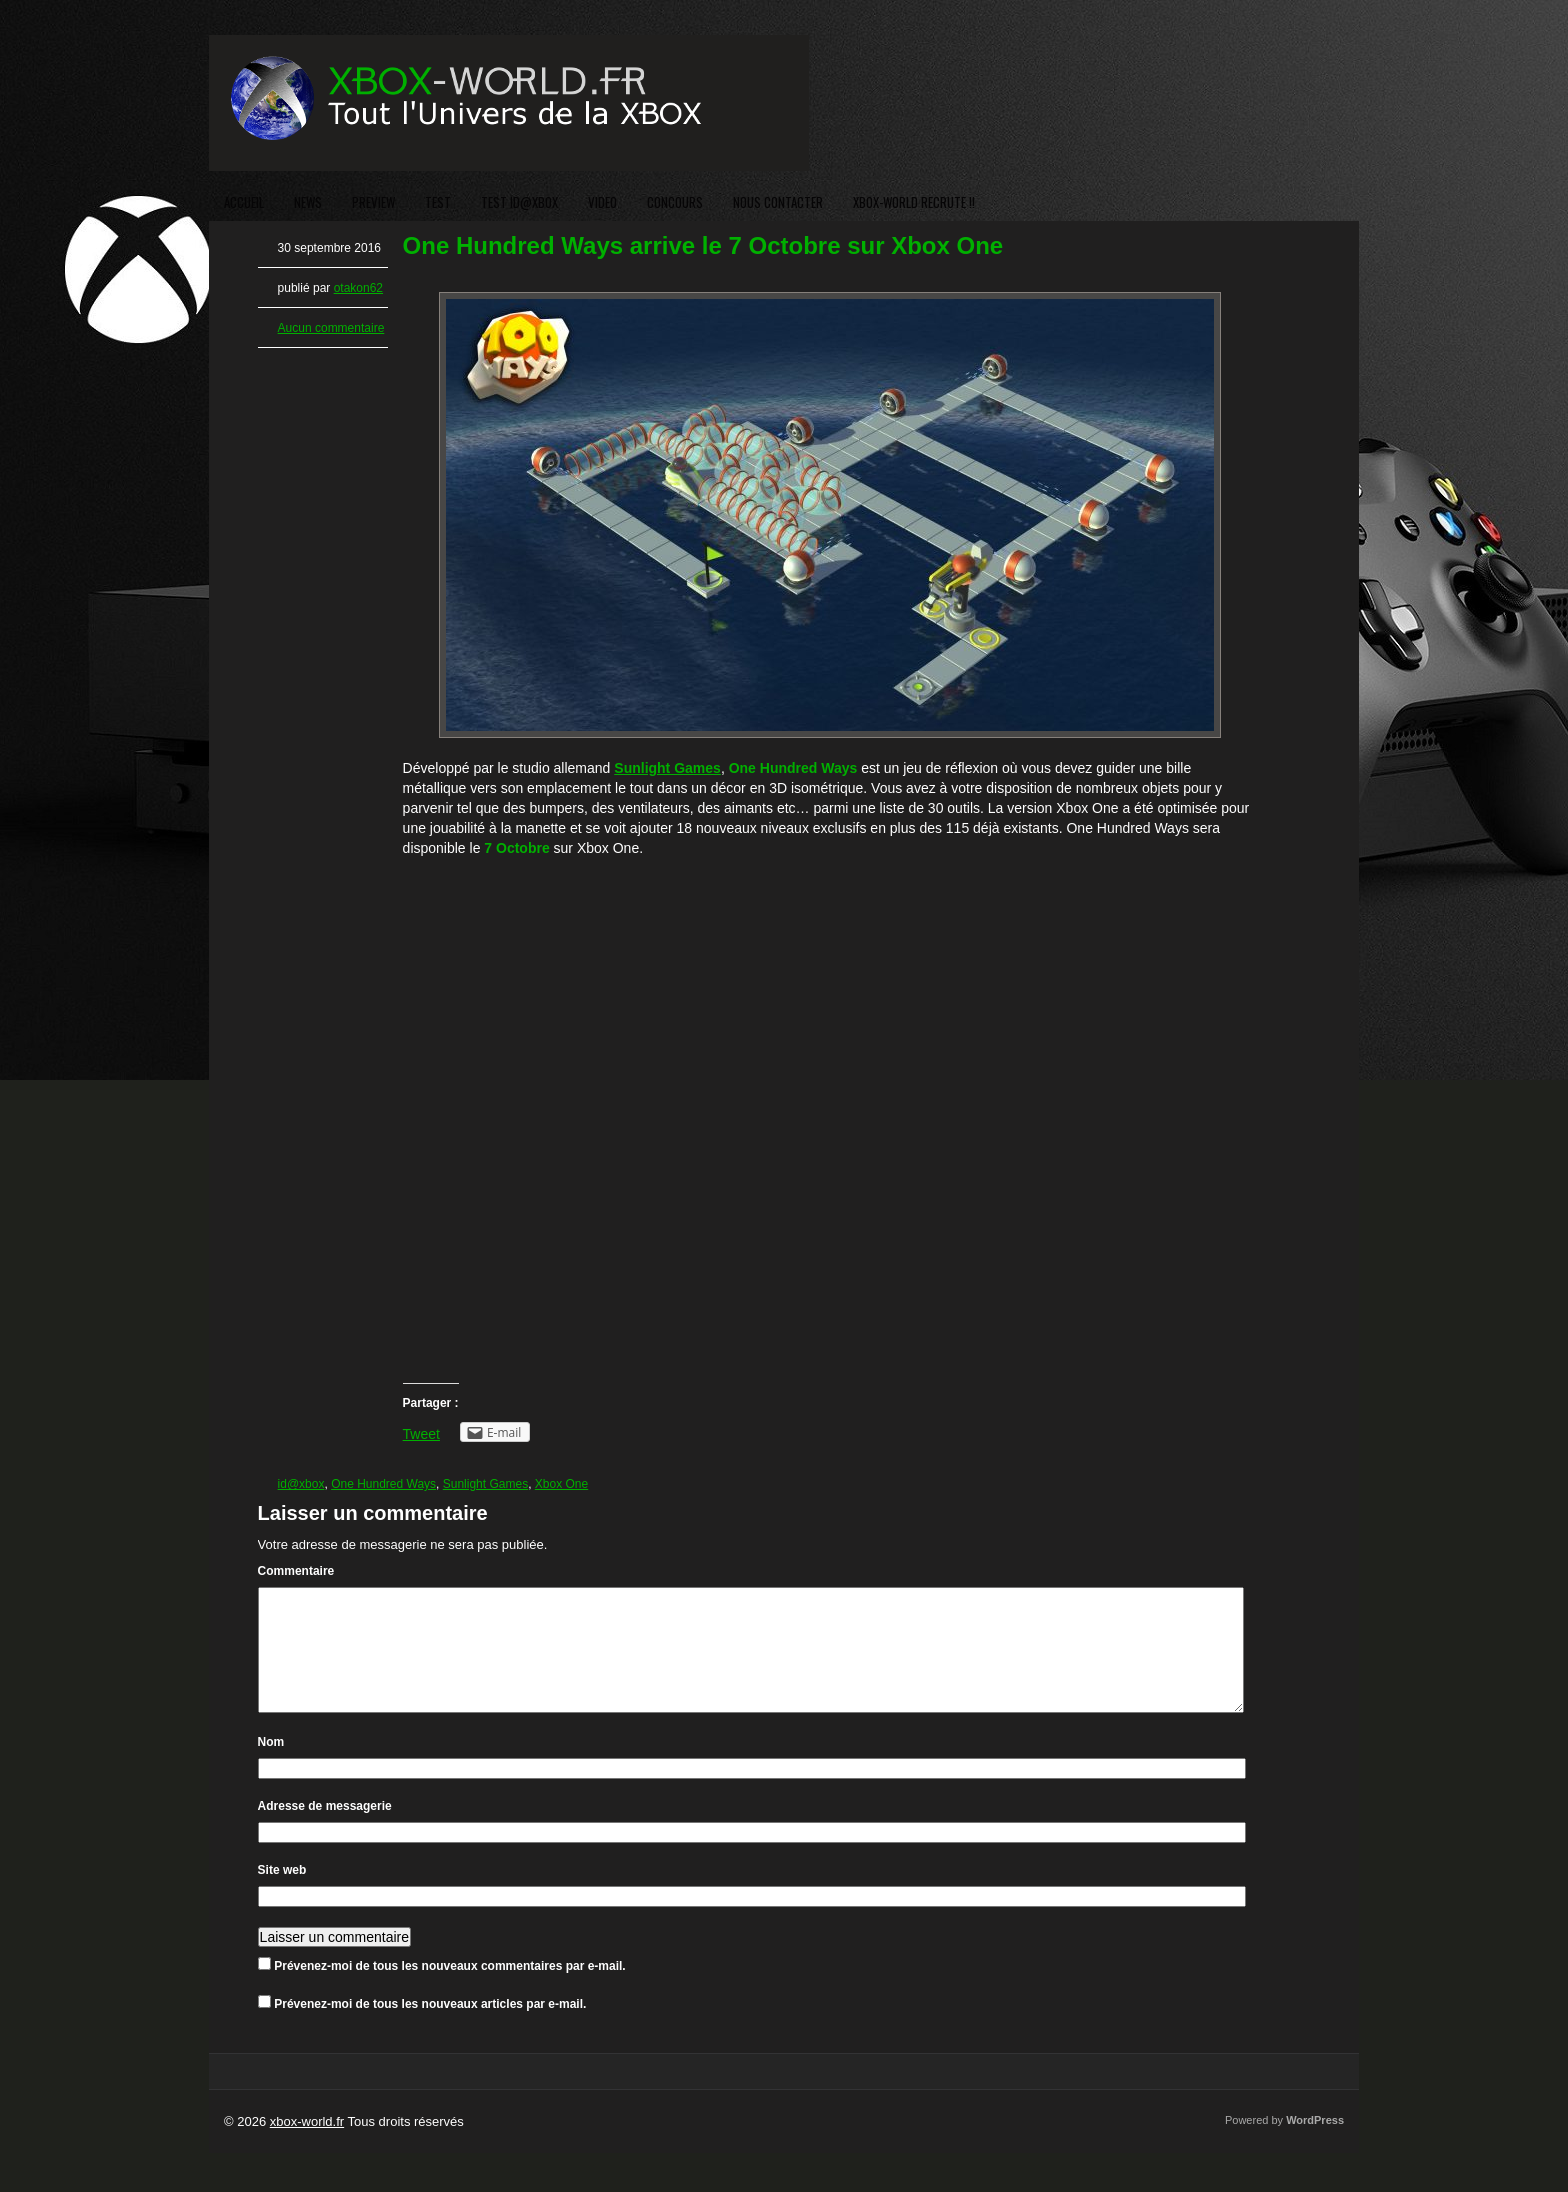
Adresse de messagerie (325, 1830)
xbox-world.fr (307, 2145)
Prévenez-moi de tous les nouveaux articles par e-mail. (430, 2028)
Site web (282, 1894)
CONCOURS (675, 202)
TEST (438, 202)
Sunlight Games (485, 1484)
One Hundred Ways (383, 1484)
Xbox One (561, 1484)
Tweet (421, 1434)
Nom (271, 1766)
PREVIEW (373, 202)
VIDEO (602, 202)
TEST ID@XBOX (519, 202)
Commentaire (296, 1571)
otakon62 (358, 288)
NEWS (308, 202)
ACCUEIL (244, 202)
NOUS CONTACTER (778, 202)
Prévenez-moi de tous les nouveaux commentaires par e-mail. (449, 1990)
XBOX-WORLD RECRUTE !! (914, 202)
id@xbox (301, 1484)
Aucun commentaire (331, 328)
